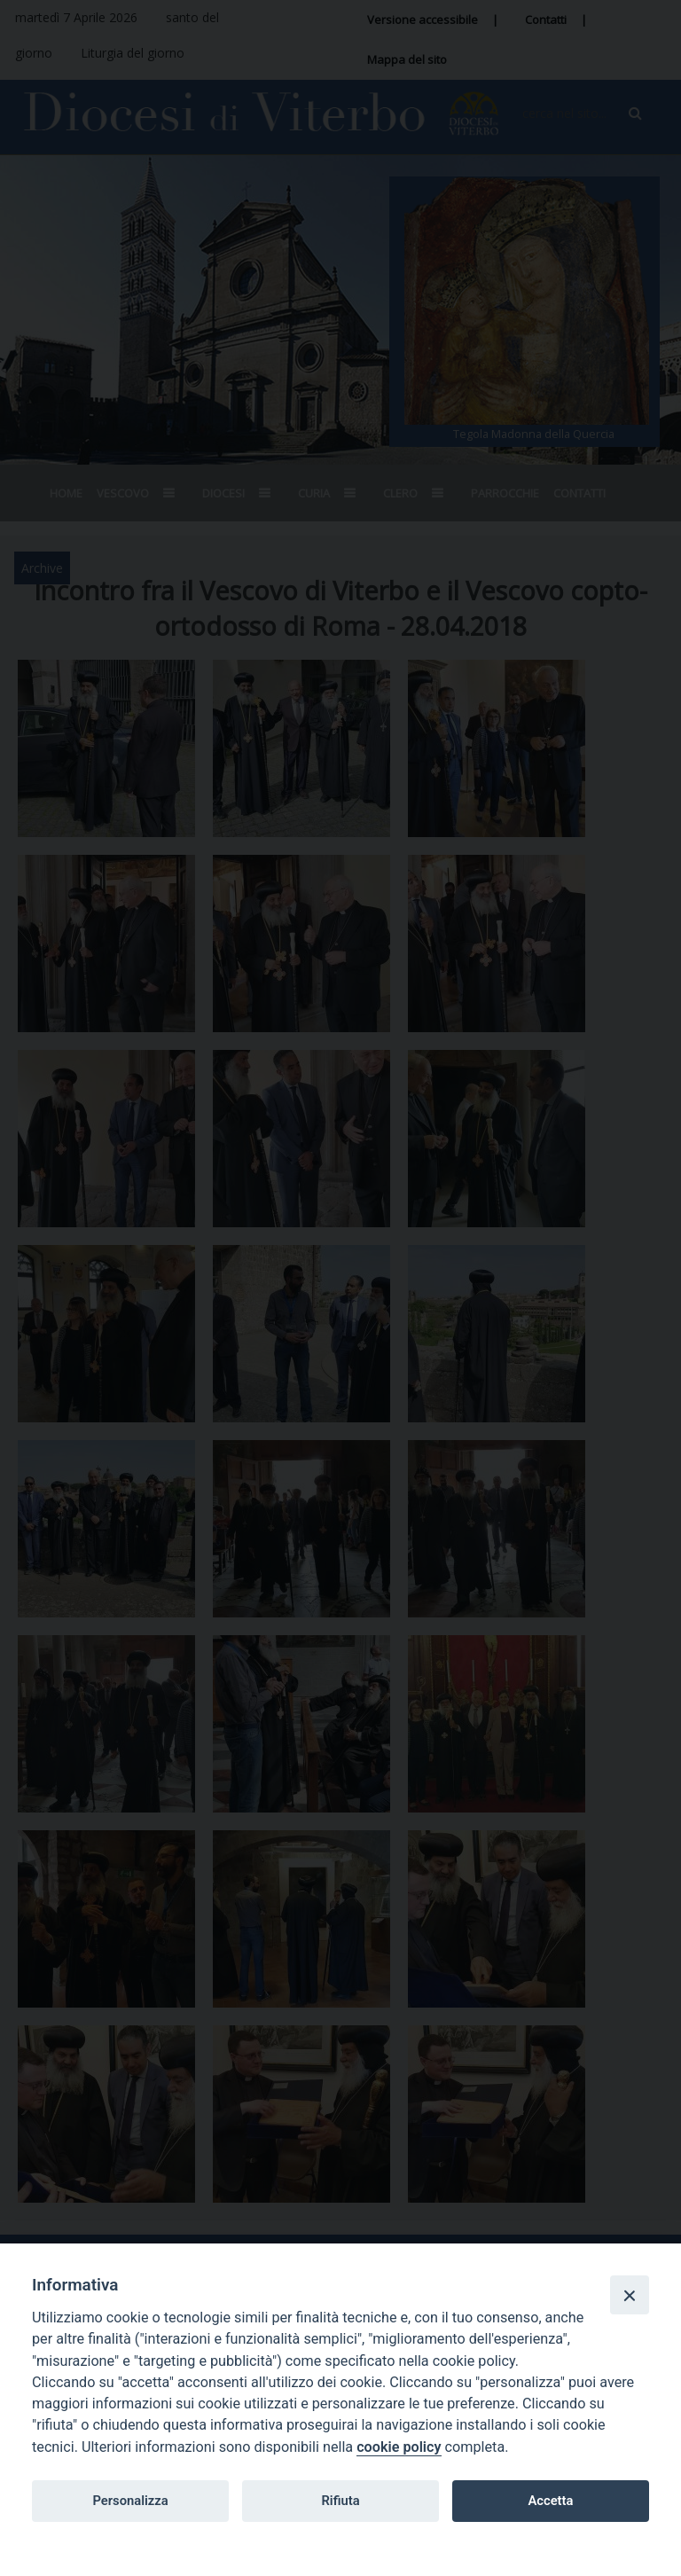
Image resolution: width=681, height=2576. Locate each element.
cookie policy (398, 2447)
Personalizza (130, 2501)
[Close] (629, 2294)
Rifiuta (340, 2501)
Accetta (550, 2501)
